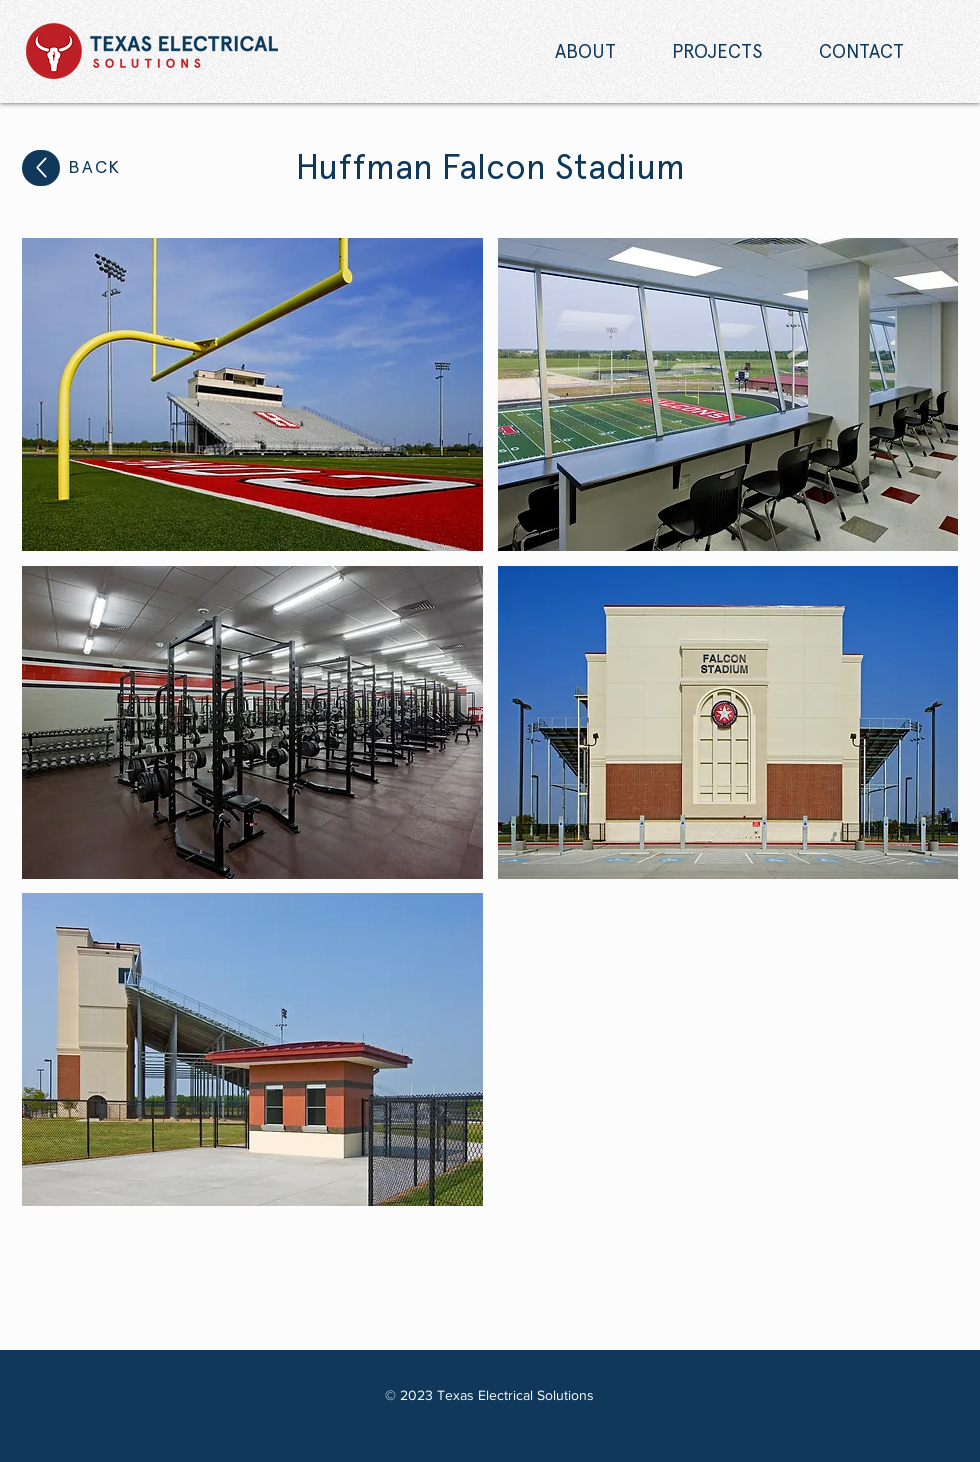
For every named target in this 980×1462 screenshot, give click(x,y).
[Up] (41, 168)
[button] (252, 394)
